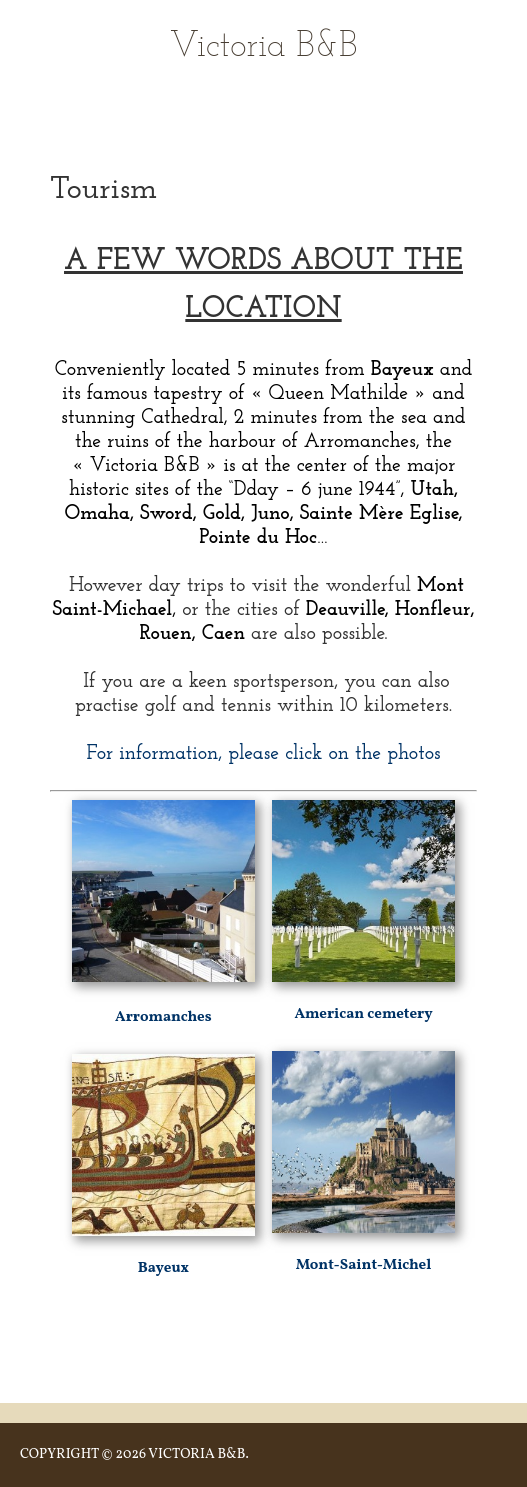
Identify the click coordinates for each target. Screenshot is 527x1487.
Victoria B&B (264, 47)
